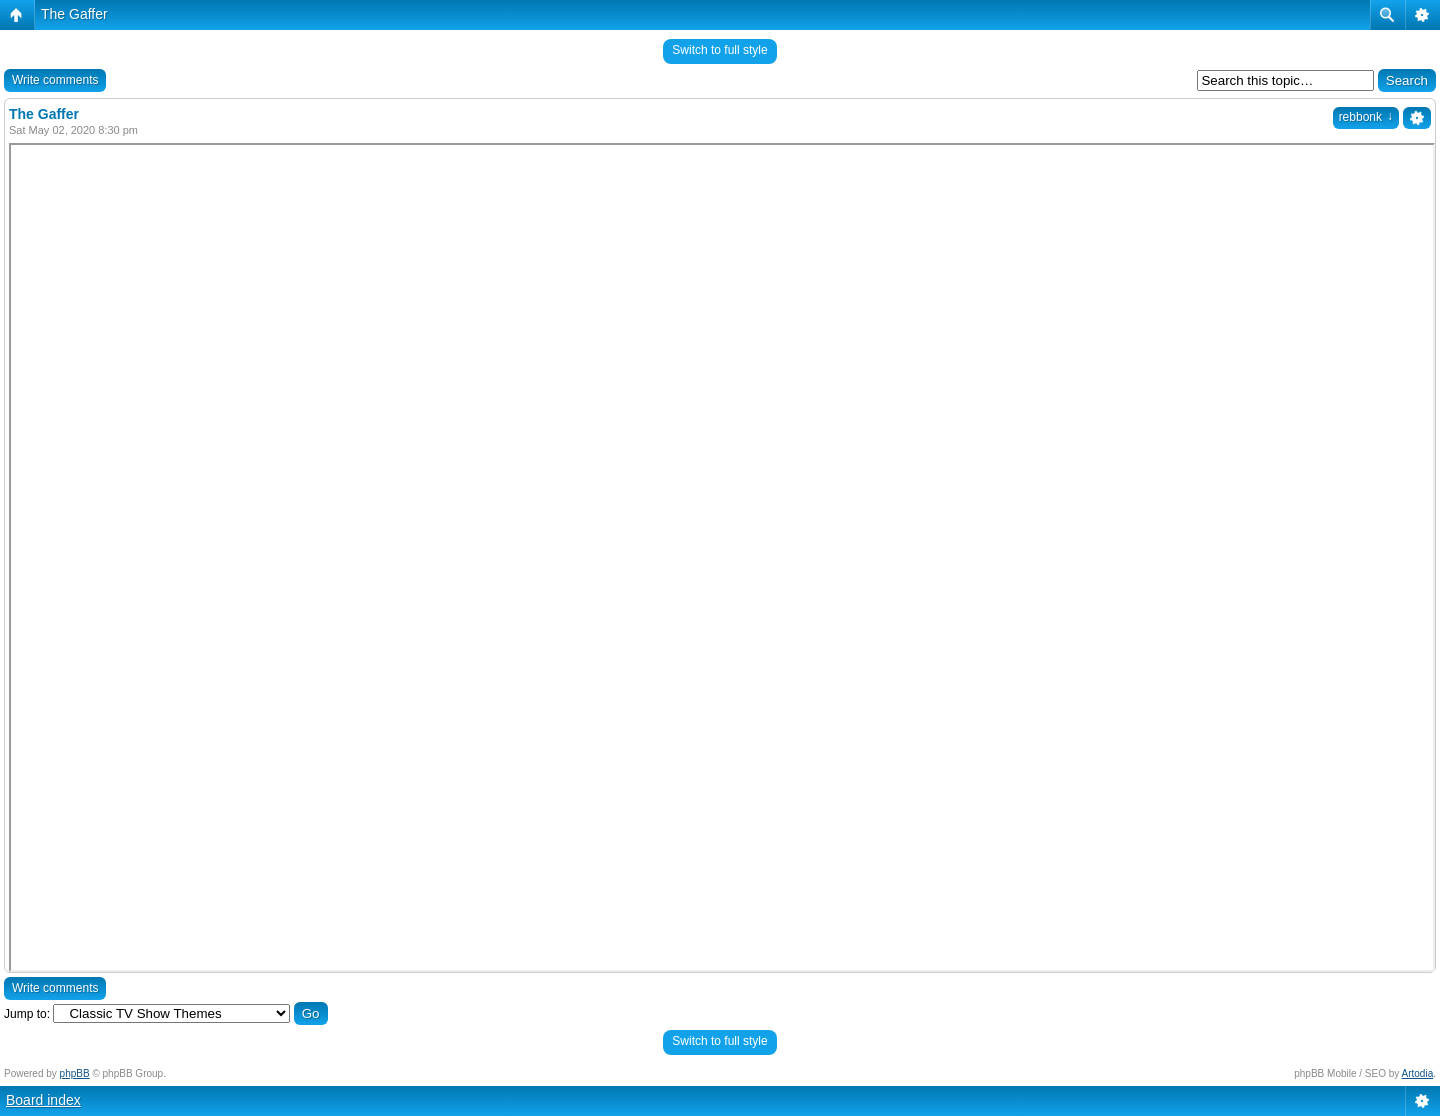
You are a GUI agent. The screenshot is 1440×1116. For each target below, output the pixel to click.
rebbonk (1366, 117)
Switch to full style (719, 50)
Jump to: (27, 1014)
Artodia (1418, 1073)
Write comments (55, 80)
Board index (43, 1100)
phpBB (75, 1073)
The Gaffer (74, 14)
